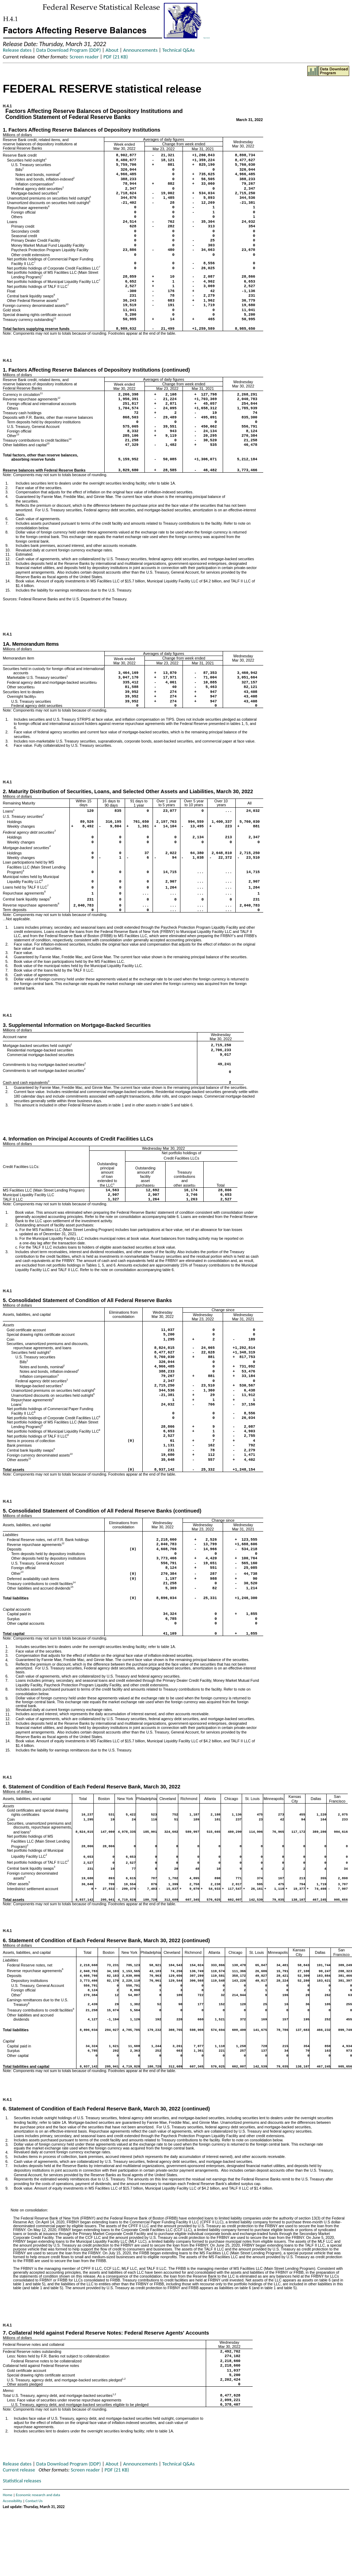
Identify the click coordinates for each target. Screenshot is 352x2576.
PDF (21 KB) (116, 56)
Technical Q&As (178, 50)
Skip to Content (206, 38)
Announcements (140, 50)
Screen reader (84, 56)
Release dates (17, 50)
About (112, 50)
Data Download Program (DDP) (68, 50)
